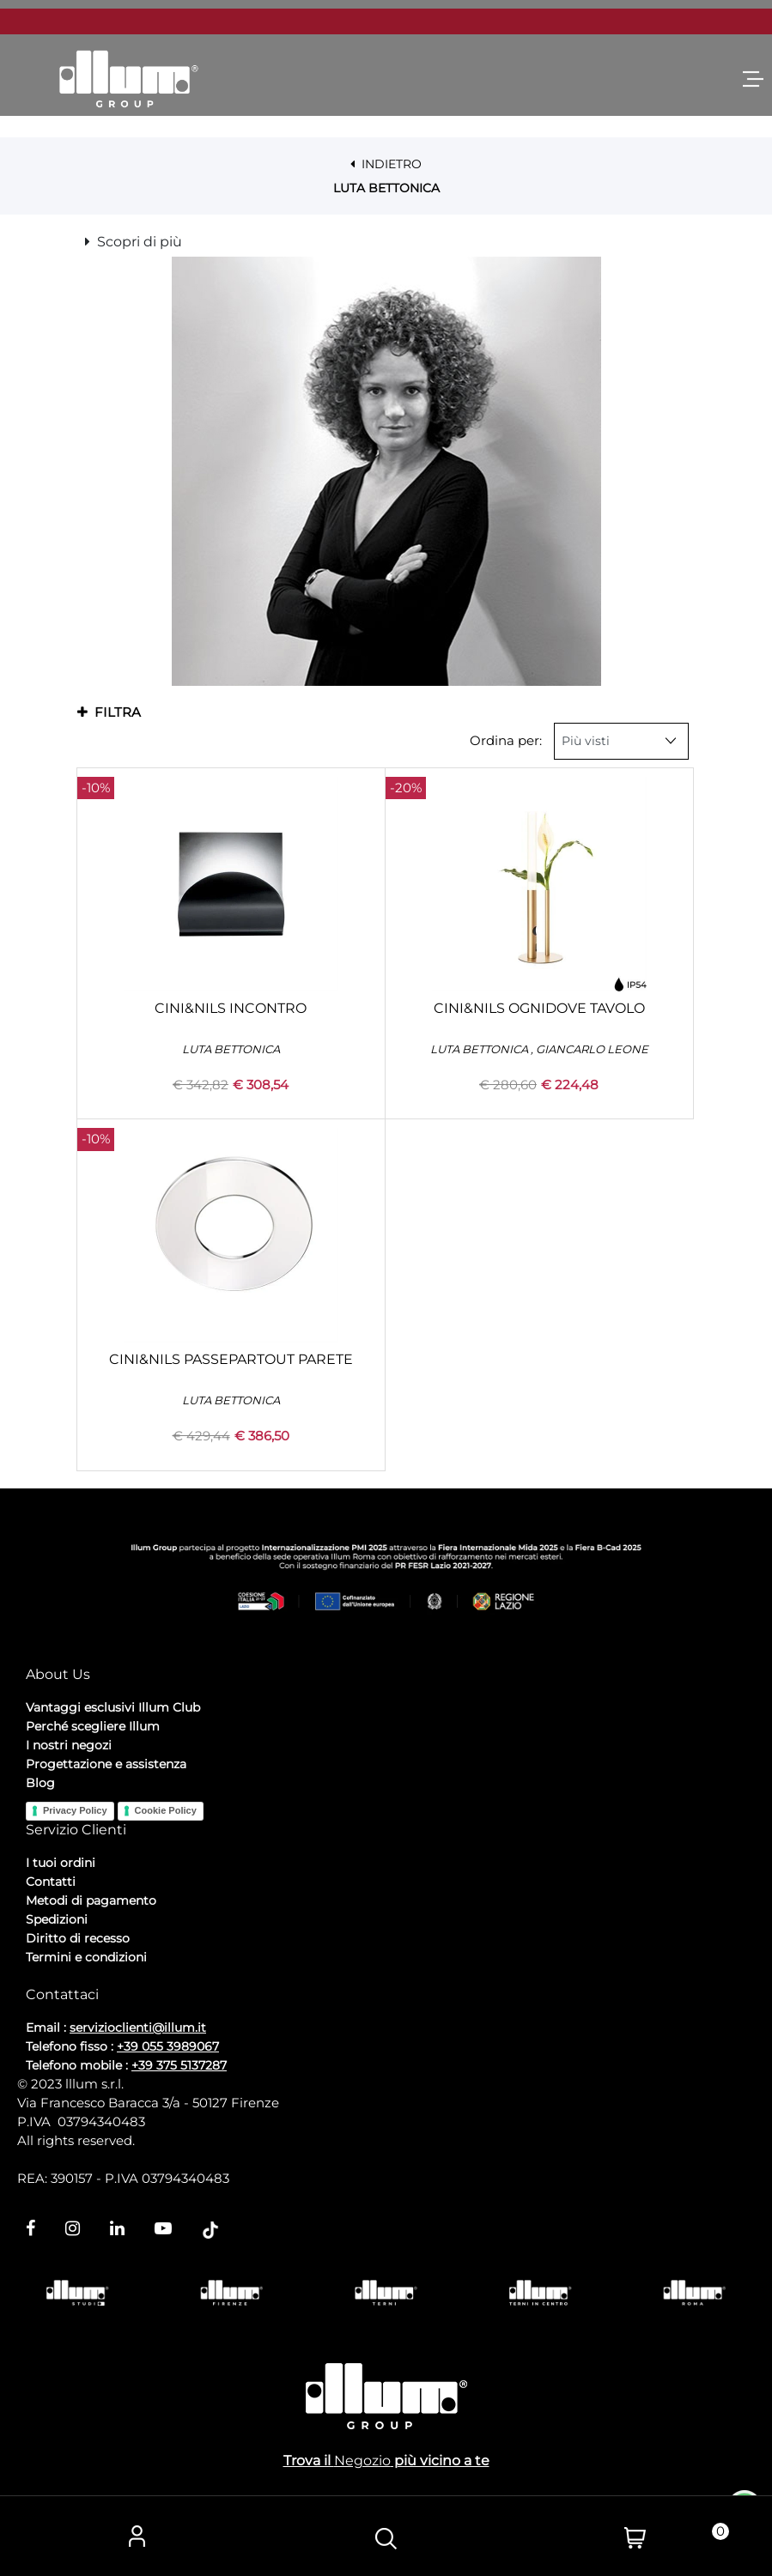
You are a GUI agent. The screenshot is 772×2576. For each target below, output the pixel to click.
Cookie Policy (166, 1810)
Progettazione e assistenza (106, 1764)
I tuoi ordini (60, 1862)
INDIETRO (386, 164)
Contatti (51, 1881)
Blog (40, 1783)
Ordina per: (506, 740)
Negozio (362, 2460)
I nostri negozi (69, 1745)
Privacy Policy (75, 1810)
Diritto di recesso (78, 1938)
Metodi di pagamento (91, 1900)
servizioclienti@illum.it (138, 2027)
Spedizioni (57, 1919)
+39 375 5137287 (179, 2065)
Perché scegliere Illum (93, 1726)
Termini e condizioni (86, 1957)
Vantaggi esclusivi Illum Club (113, 1707)
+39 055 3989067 (168, 2046)
